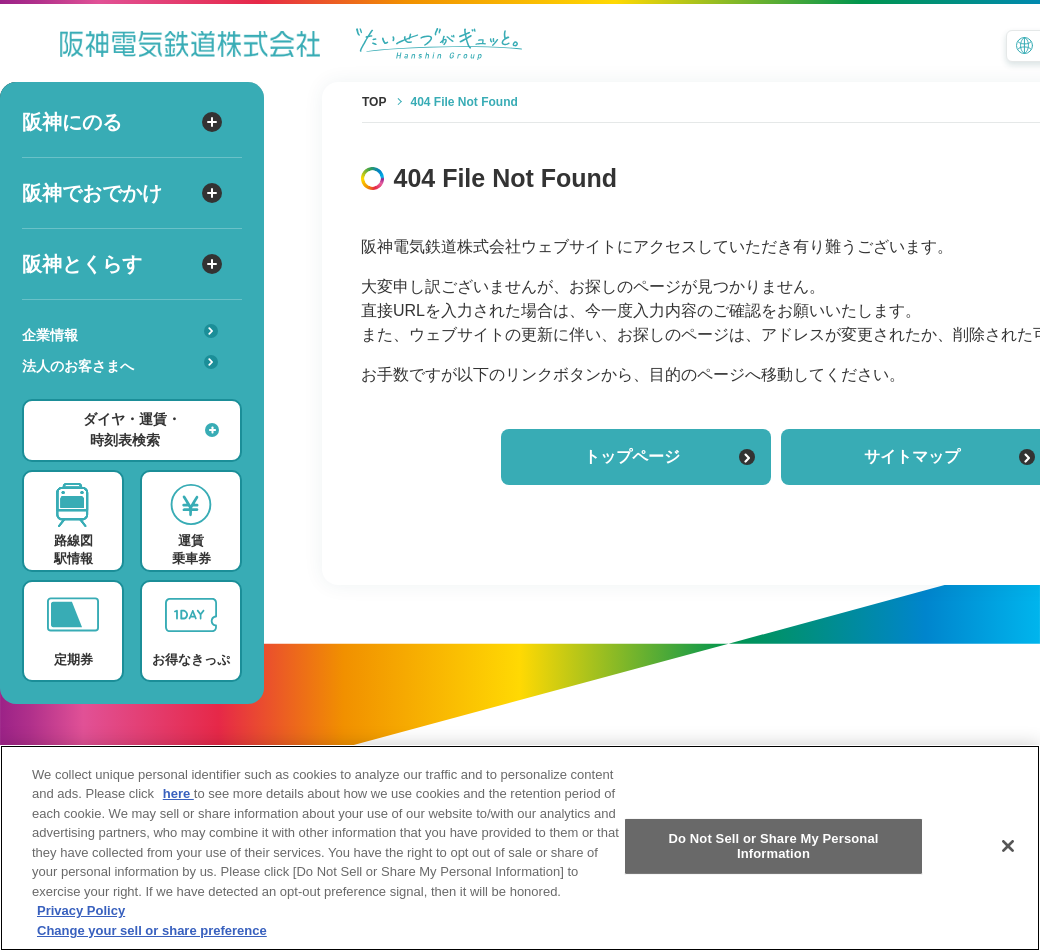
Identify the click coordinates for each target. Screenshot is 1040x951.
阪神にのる (122, 122)
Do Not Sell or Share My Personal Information (773, 867)
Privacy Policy (81, 932)
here (178, 815)
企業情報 (120, 333)
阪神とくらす (122, 264)
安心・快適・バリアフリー (126, 397)
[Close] (1008, 867)
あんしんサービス (126, 394)
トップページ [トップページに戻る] (669, 456)
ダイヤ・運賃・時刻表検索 (151, 429)
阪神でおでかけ (122, 193)
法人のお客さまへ (120, 364)
